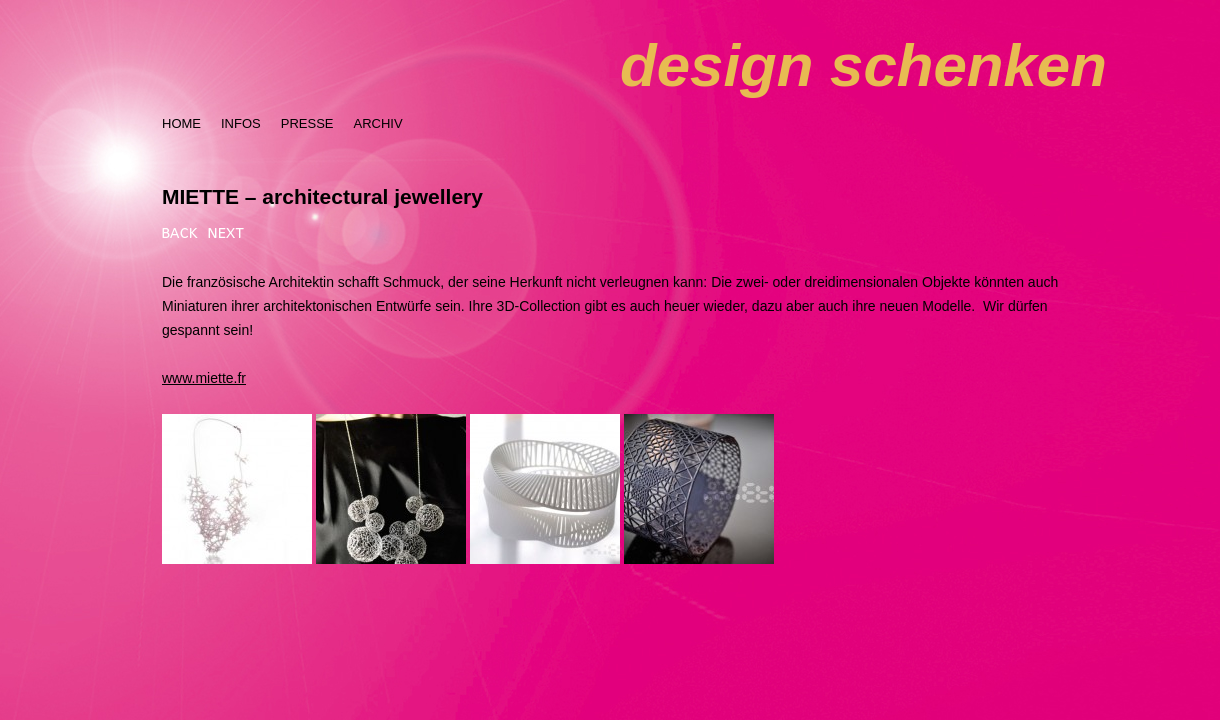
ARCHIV (377, 123)
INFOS (241, 123)
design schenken (863, 65)
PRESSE (307, 123)
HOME (181, 123)
